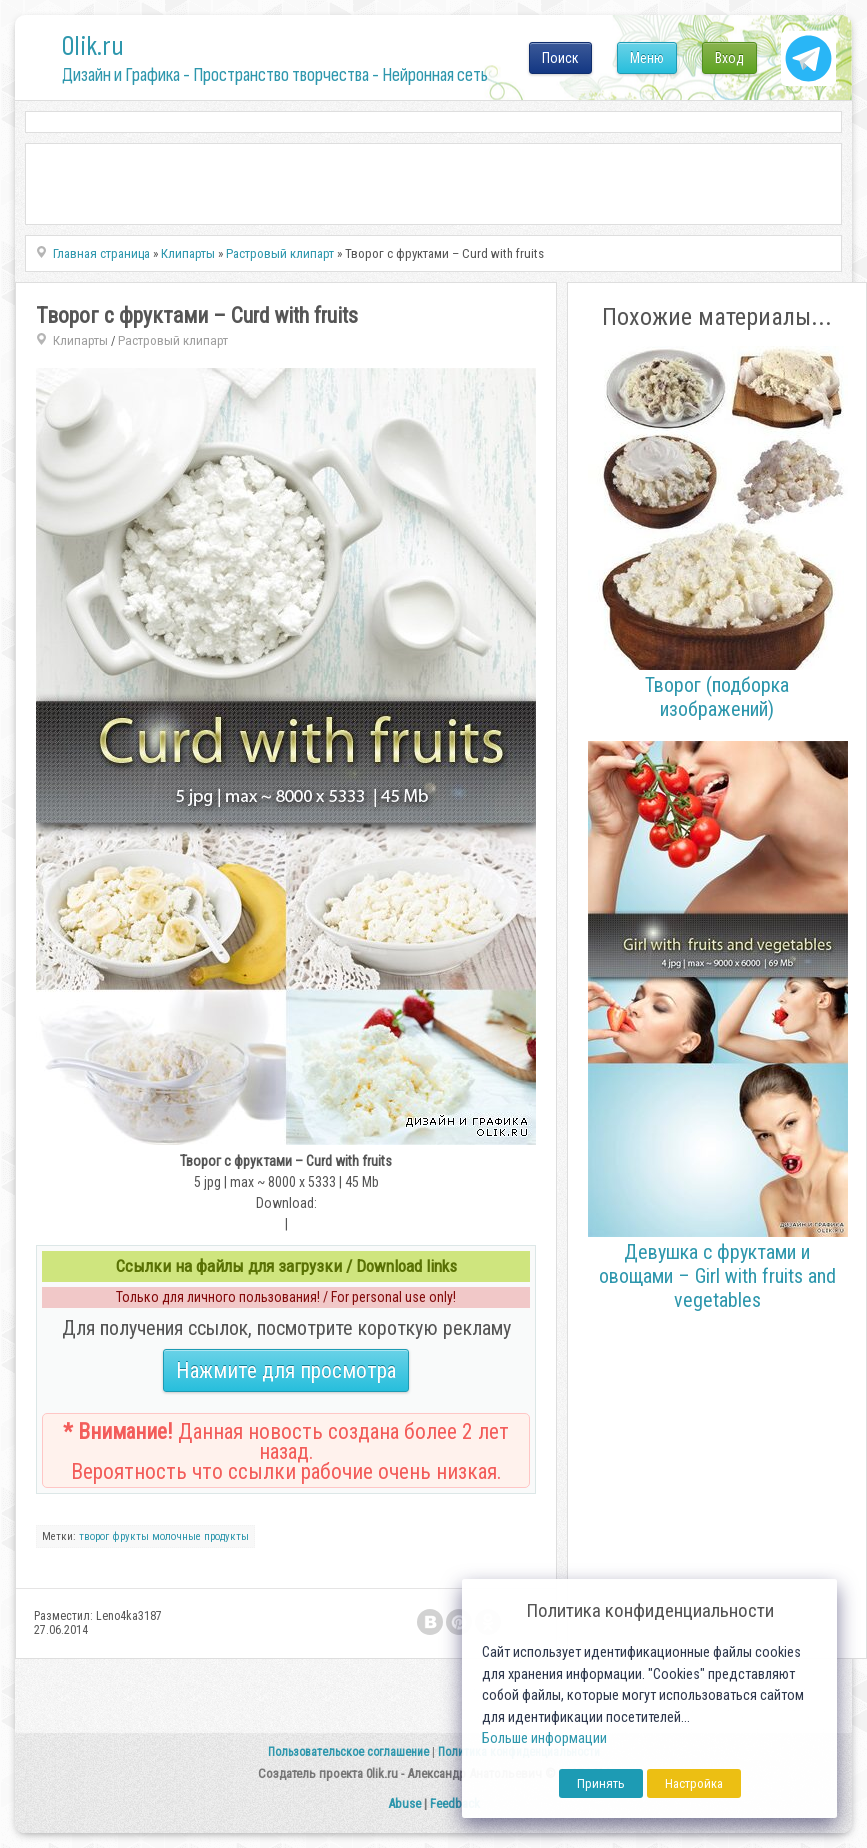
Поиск (560, 58)
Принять (601, 1783)
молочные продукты (200, 1536)
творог (94, 1536)
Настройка (694, 1783)
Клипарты (80, 340)
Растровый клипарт (173, 340)
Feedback (455, 1803)
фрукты (130, 1536)
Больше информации (544, 1738)
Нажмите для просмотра (286, 1370)
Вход (729, 58)
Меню (647, 58)
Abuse (404, 1803)
